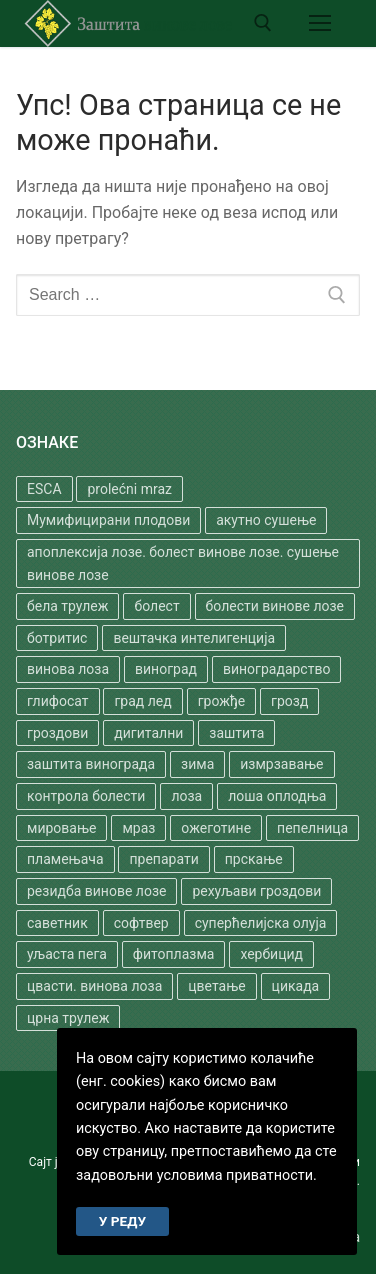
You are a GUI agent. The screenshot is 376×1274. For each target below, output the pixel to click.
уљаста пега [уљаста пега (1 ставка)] (67, 954)
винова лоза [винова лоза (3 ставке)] (68, 669)
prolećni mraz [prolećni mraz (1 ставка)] (129, 489)
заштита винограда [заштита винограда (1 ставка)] (91, 764)
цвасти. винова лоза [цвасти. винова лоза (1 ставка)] (94, 986)
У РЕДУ (122, 1221)
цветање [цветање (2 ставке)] (216, 986)
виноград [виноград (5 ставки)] (166, 669)
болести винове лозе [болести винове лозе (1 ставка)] (275, 606)
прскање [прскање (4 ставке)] (254, 859)
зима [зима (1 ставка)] (197, 764)
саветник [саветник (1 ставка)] (57, 923)
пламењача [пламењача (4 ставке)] (65, 859)
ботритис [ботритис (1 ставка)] (57, 638)
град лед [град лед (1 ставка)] (142, 701)
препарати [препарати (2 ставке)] (163, 859)
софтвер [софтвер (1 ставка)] (141, 923)
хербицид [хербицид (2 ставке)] (271, 954)
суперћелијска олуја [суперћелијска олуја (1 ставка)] (261, 923)
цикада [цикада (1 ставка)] (296, 986)
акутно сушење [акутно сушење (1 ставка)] (266, 520)
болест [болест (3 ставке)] (156, 606)
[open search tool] (263, 23)
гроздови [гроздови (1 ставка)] (57, 733)
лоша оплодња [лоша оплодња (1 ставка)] (277, 796)
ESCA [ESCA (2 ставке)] (44, 489)
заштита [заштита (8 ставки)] (236, 733)
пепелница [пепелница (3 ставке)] (312, 828)
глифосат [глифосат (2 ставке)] (58, 701)
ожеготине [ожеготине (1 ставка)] (216, 828)
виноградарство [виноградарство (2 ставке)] (276, 669)
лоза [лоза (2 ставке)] (186, 796)
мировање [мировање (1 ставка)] (61, 828)
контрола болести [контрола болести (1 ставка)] (86, 796)
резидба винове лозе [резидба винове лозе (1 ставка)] (96, 891)
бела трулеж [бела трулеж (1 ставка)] (67, 606)
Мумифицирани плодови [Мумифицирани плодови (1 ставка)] (108, 520)
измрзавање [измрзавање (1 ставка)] (281, 764)
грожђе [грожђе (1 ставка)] (221, 701)
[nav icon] (320, 23)
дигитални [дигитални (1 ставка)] (148, 733)
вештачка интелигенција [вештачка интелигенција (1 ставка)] (194, 638)
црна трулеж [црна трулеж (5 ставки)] (68, 1018)
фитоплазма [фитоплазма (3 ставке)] (174, 954)
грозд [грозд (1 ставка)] (289, 701)
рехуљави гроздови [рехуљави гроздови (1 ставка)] (256, 891)
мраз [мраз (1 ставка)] (138, 828)
